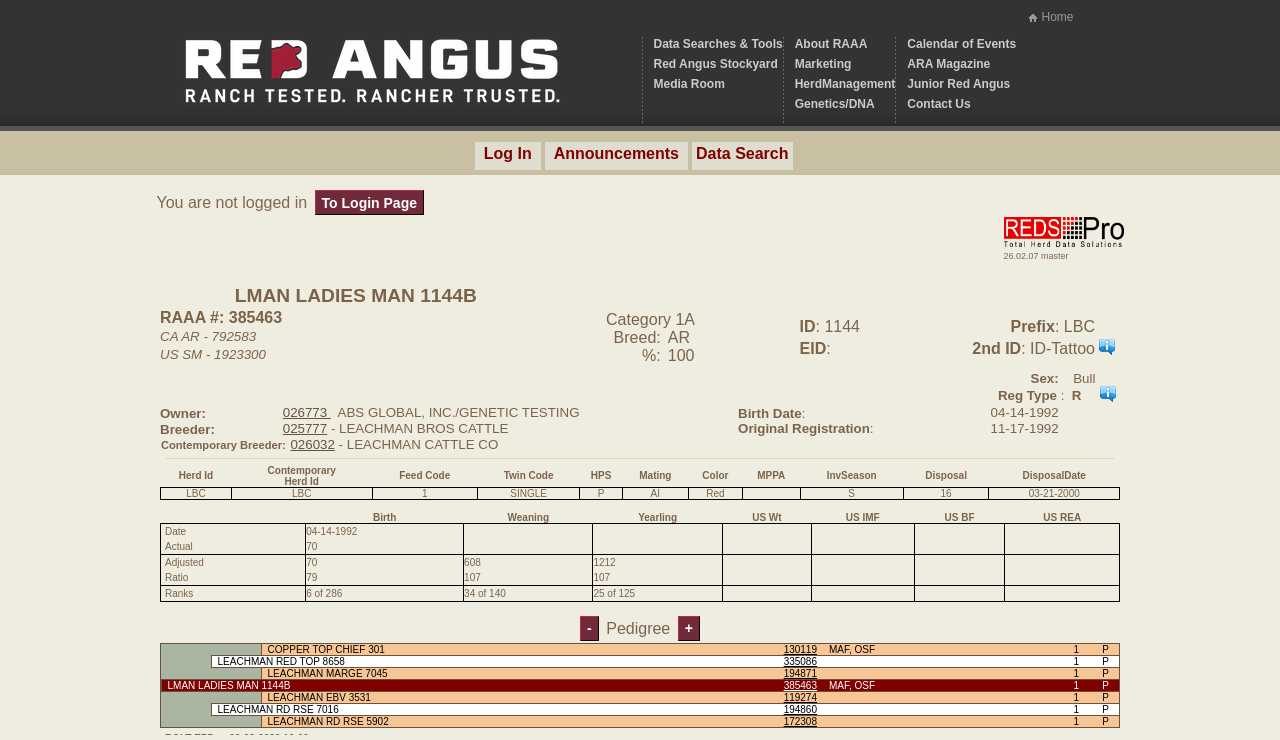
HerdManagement (845, 84)
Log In (508, 153)
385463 (800, 685)
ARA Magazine (948, 64)
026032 (312, 444)
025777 (305, 428)
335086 (800, 661)
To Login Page (369, 203)
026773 (307, 412)
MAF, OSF (852, 649)
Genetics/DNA (835, 104)
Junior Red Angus (958, 84)
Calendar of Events (961, 44)
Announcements (616, 153)
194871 (800, 673)
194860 (800, 709)
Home (1057, 17)
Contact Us (938, 104)
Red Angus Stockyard (716, 64)
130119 (800, 649)
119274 (800, 697)
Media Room (689, 84)
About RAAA (831, 44)
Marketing (823, 64)
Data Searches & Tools (718, 44)
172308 (800, 721)
